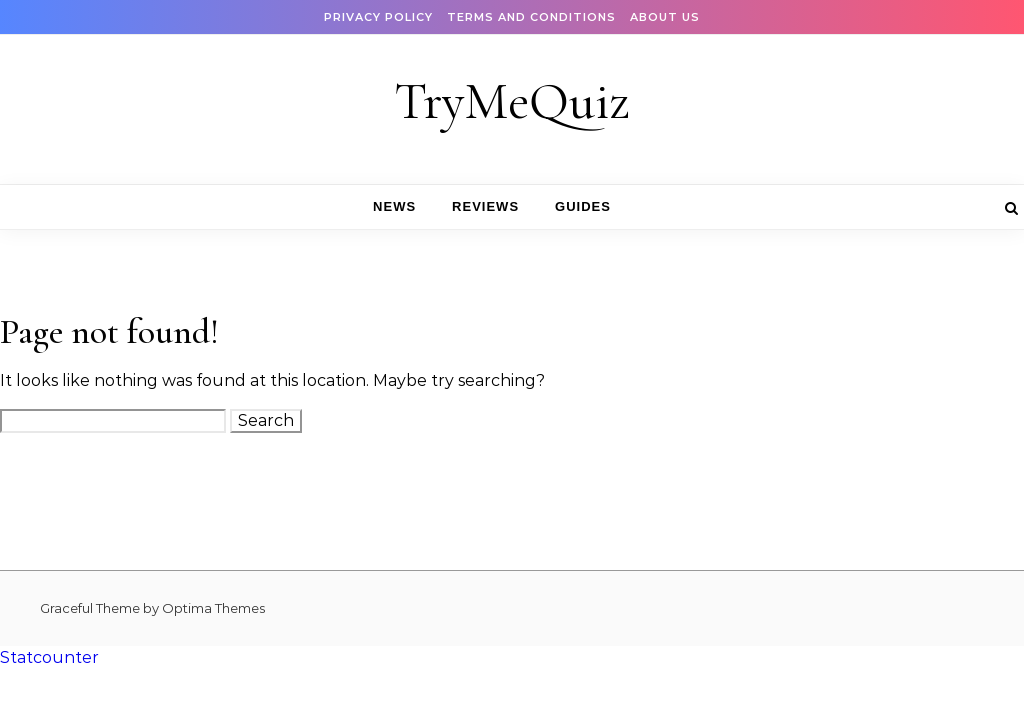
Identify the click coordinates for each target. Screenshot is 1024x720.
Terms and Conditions (531, 17)
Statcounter (49, 657)
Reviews (485, 206)
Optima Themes (213, 608)
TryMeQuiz (512, 101)
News (394, 206)
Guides (583, 206)
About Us (665, 17)
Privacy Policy (378, 17)
